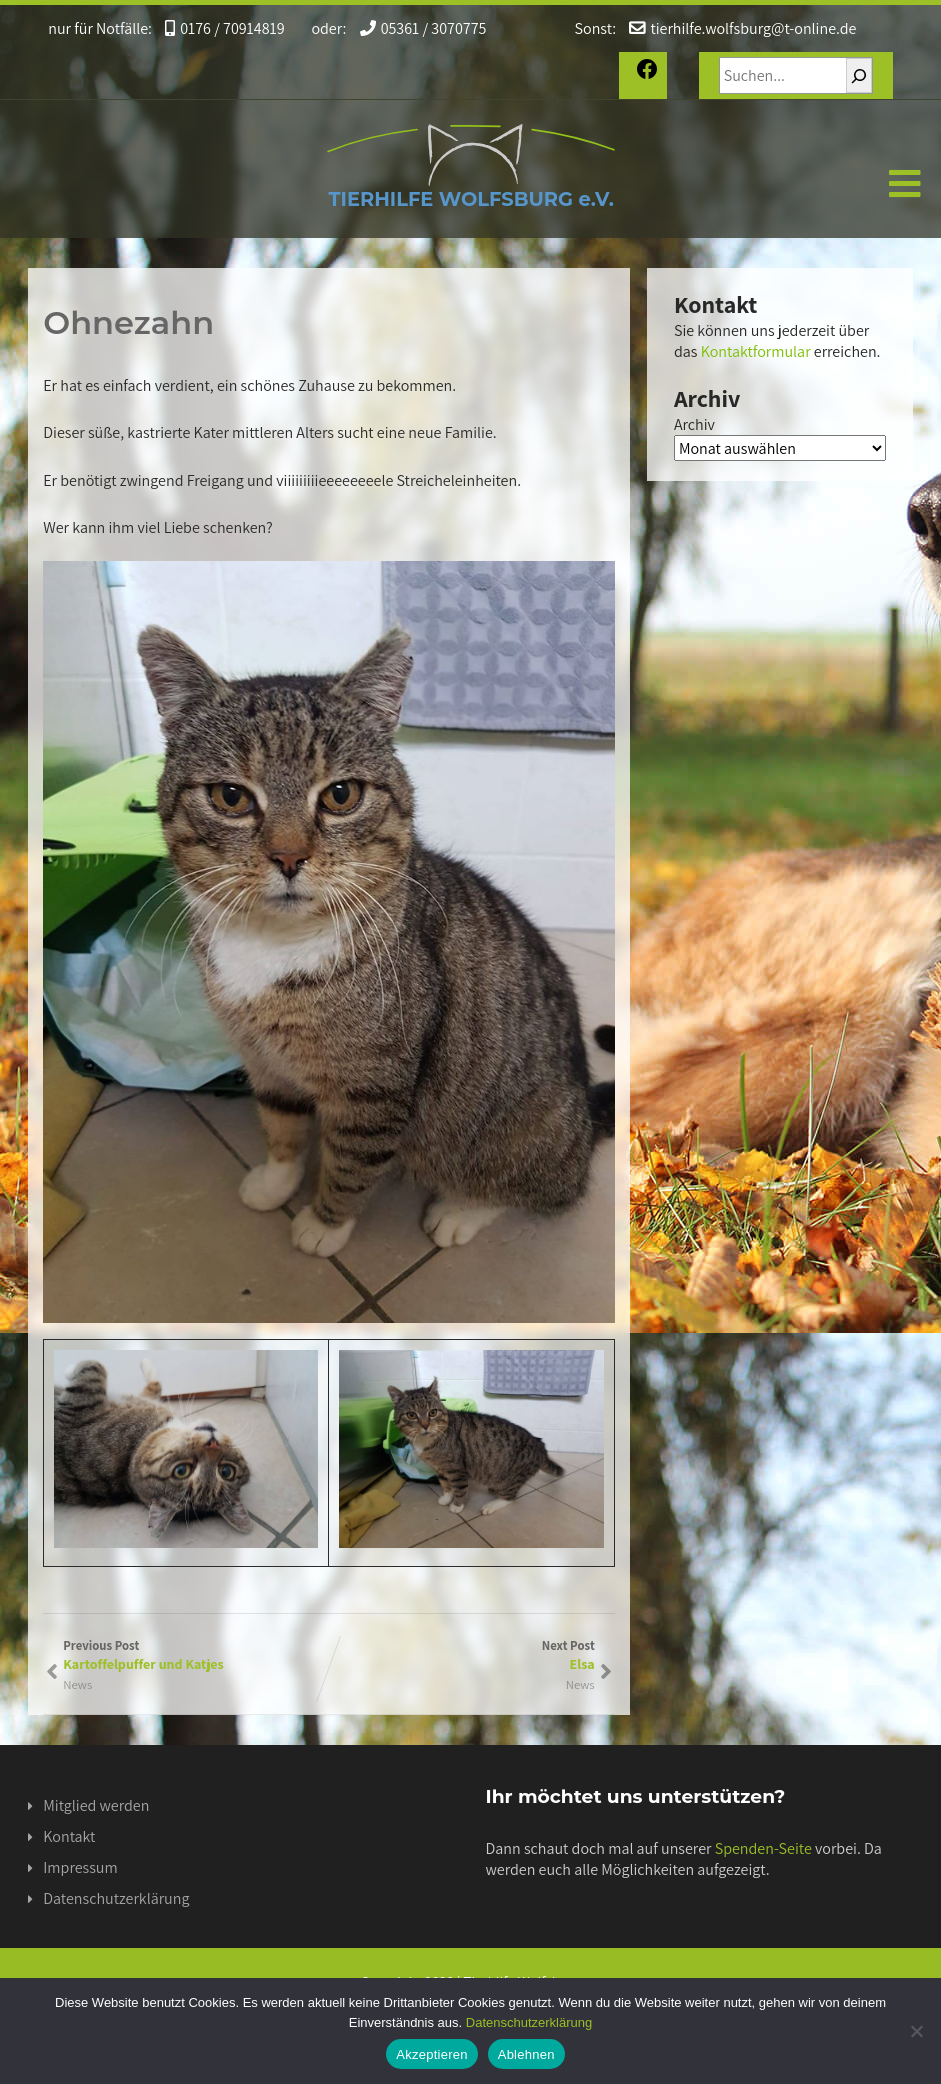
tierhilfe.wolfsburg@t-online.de (722, 28)
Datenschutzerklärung (116, 1898)
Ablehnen (526, 2054)
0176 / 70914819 (218, 28)
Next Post (462, 1655)
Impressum (80, 1867)
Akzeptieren (431, 2054)
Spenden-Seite (763, 1848)
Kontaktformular (756, 351)
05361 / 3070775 (409, 28)
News (580, 1684)
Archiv (694, 424)
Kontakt (69, 1836)
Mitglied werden (96, 1805)
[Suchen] (860, 75)
